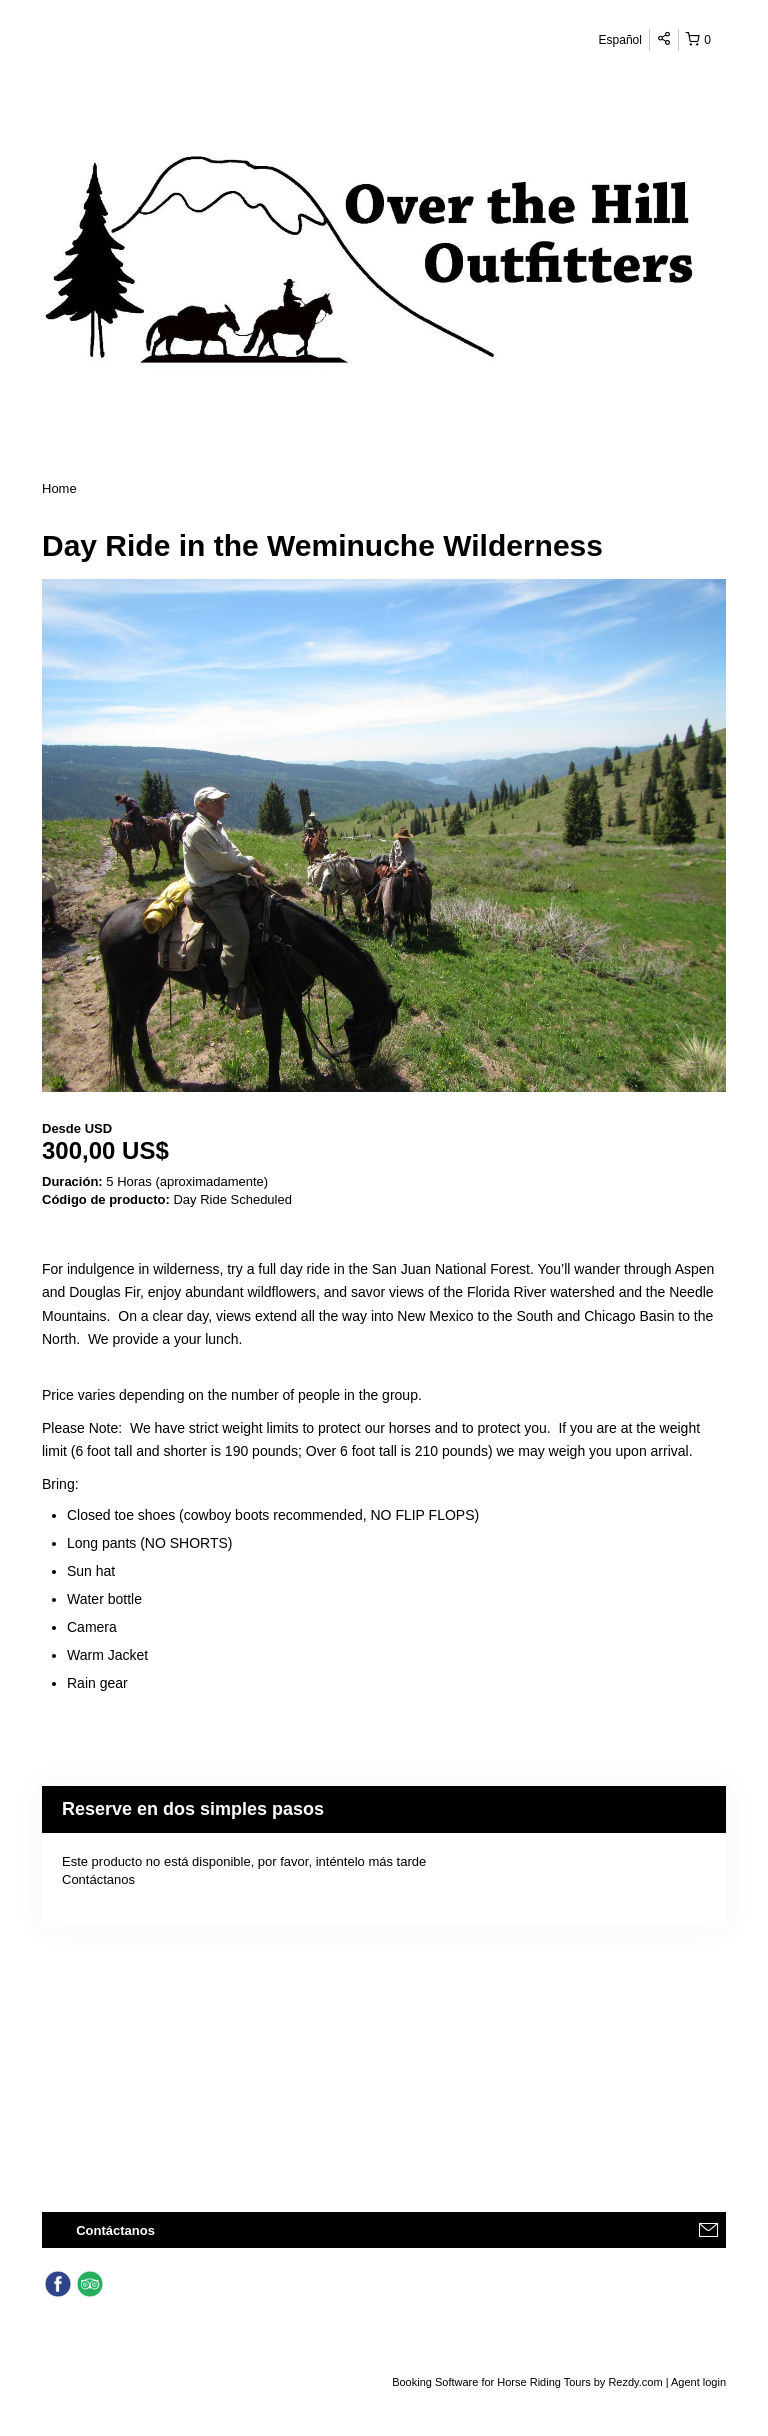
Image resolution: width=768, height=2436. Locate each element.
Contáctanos (98, 1879)
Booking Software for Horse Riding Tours (493, 2382)
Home (59, 488)
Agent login (698, 2382)
